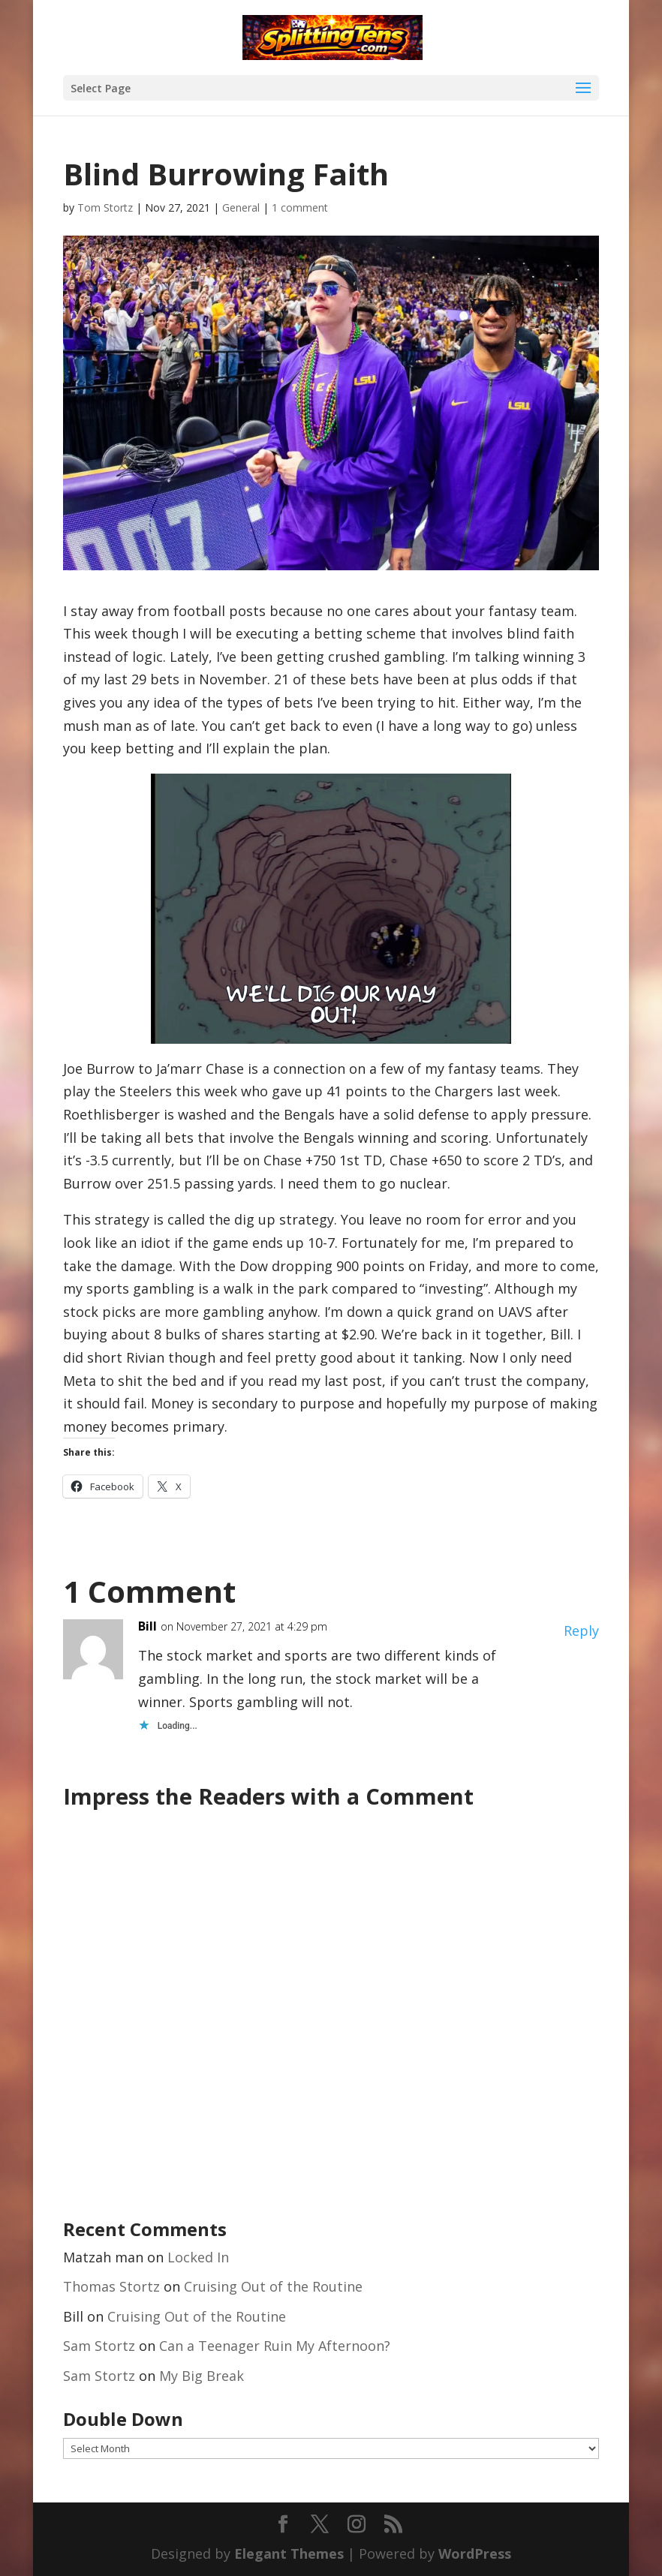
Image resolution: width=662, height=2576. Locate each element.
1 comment (300, 207)
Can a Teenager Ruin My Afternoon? (274, 2346)
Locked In (198, 2257)
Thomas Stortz (111, 2286)
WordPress (474, 2553)
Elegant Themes (289, 2553)
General (241, 207)
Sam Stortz (99, 2346)
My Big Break (201, 2376)
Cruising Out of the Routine (273, 2286)
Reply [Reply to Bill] (581, 1631)
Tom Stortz (105, 207)
